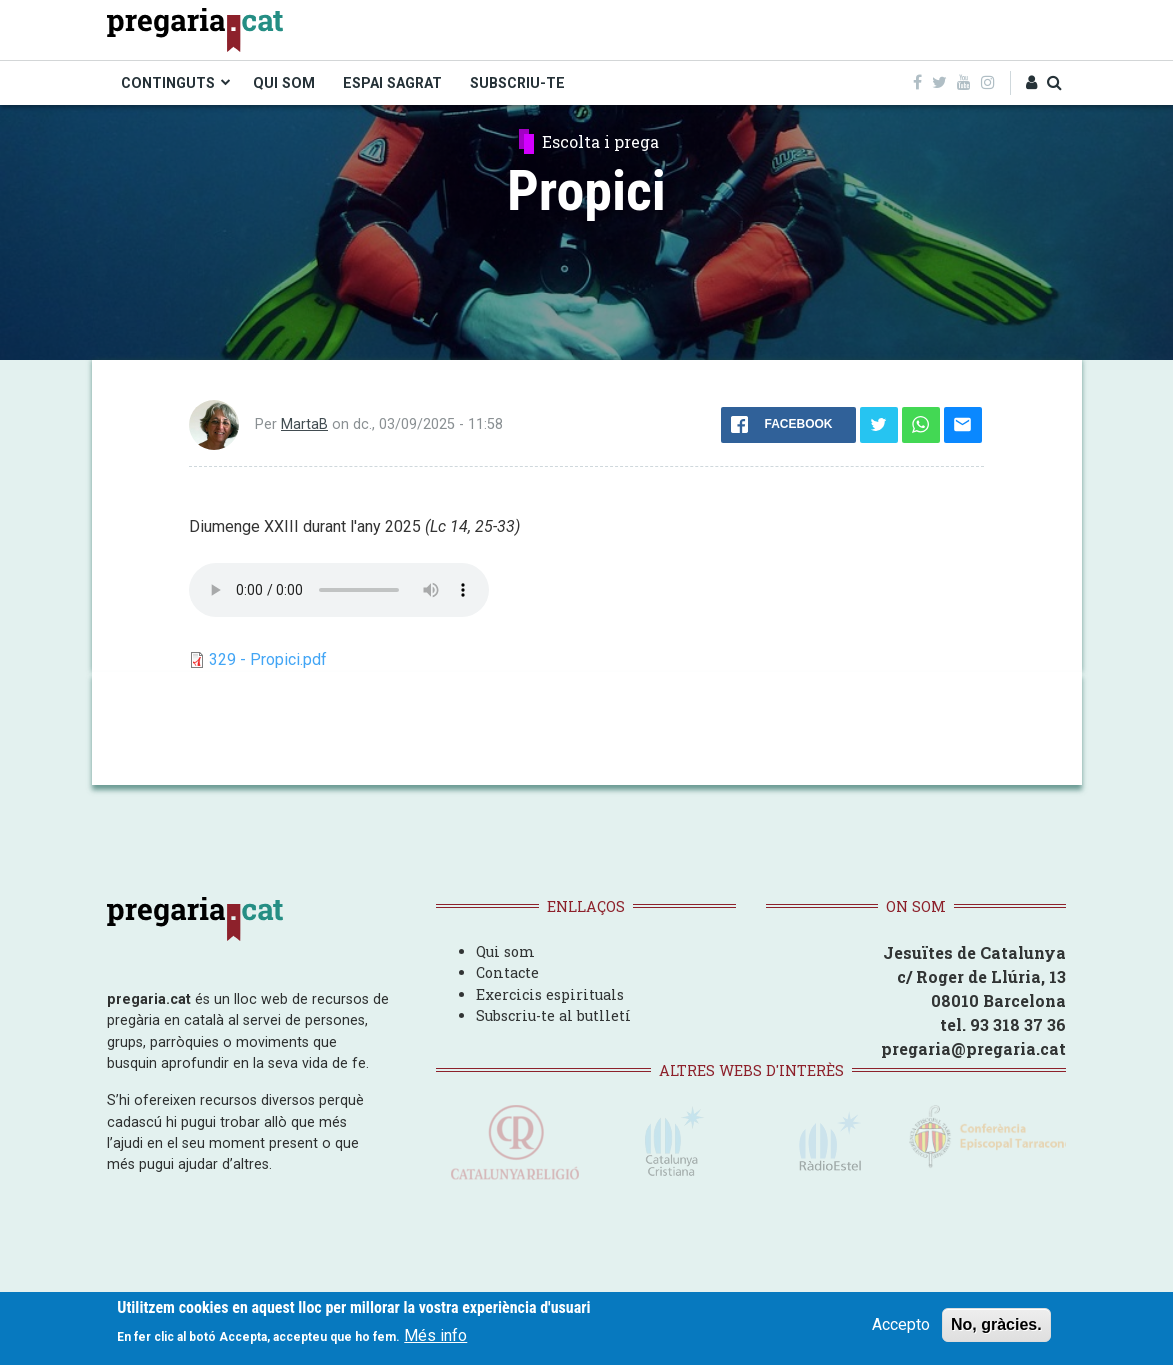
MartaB (304, 424)
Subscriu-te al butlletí (553, 1015)
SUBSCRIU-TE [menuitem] (517, 83)
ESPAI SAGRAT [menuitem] (392, 83)
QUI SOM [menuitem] (284, 83)
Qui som (505, 951)
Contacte (507, 972)
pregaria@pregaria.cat (973, 1048)
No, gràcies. (996, 1324)
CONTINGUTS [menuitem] (168, 83)
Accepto (901, 1324)
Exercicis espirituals (550, 994)
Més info (435, 1335)
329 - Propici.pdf (268, 659)
